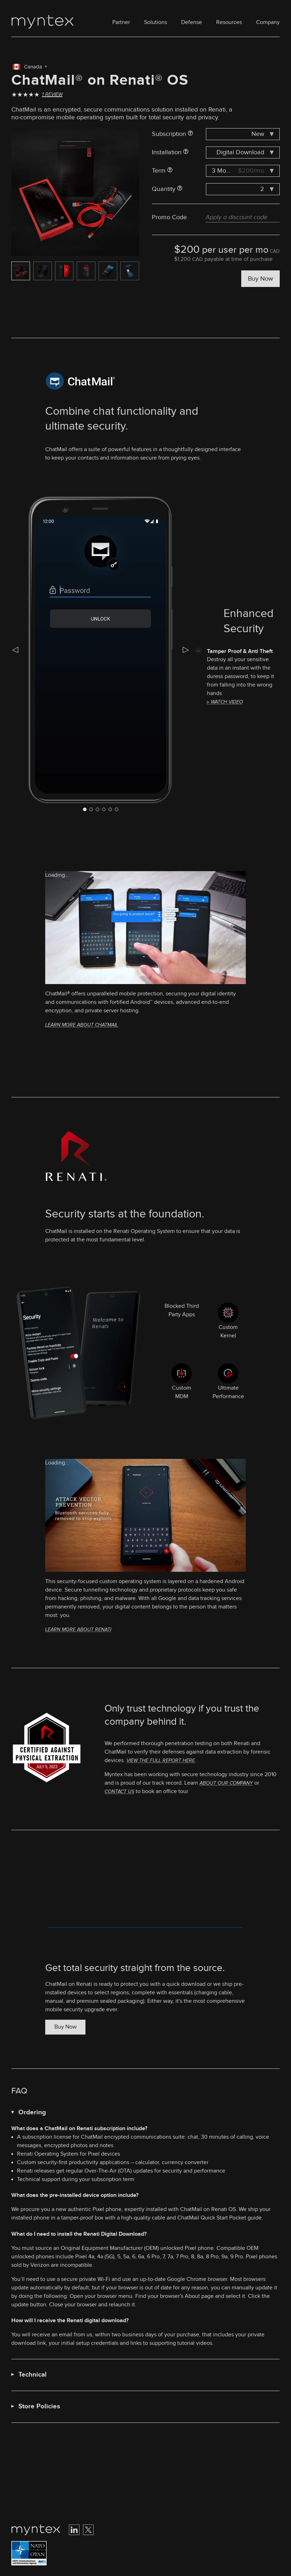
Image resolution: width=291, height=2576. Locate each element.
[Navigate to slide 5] (116, 809)
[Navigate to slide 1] (91, 809)
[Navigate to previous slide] (15, 650)
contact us (119, 1792)
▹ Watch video (225, 702)
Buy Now (260, 278)
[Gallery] (75, 192)
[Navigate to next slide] (185, 650)
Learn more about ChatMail (81, 1025)
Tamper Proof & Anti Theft (240, 651)
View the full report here (160, 1760)
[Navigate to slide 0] (85, 809)
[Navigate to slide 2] (97, 809)
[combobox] (243, 134)
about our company (226, 1783)
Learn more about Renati (78, 1630)
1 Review (52, 94)
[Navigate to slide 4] (110, 809)
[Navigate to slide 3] (104, 809)
